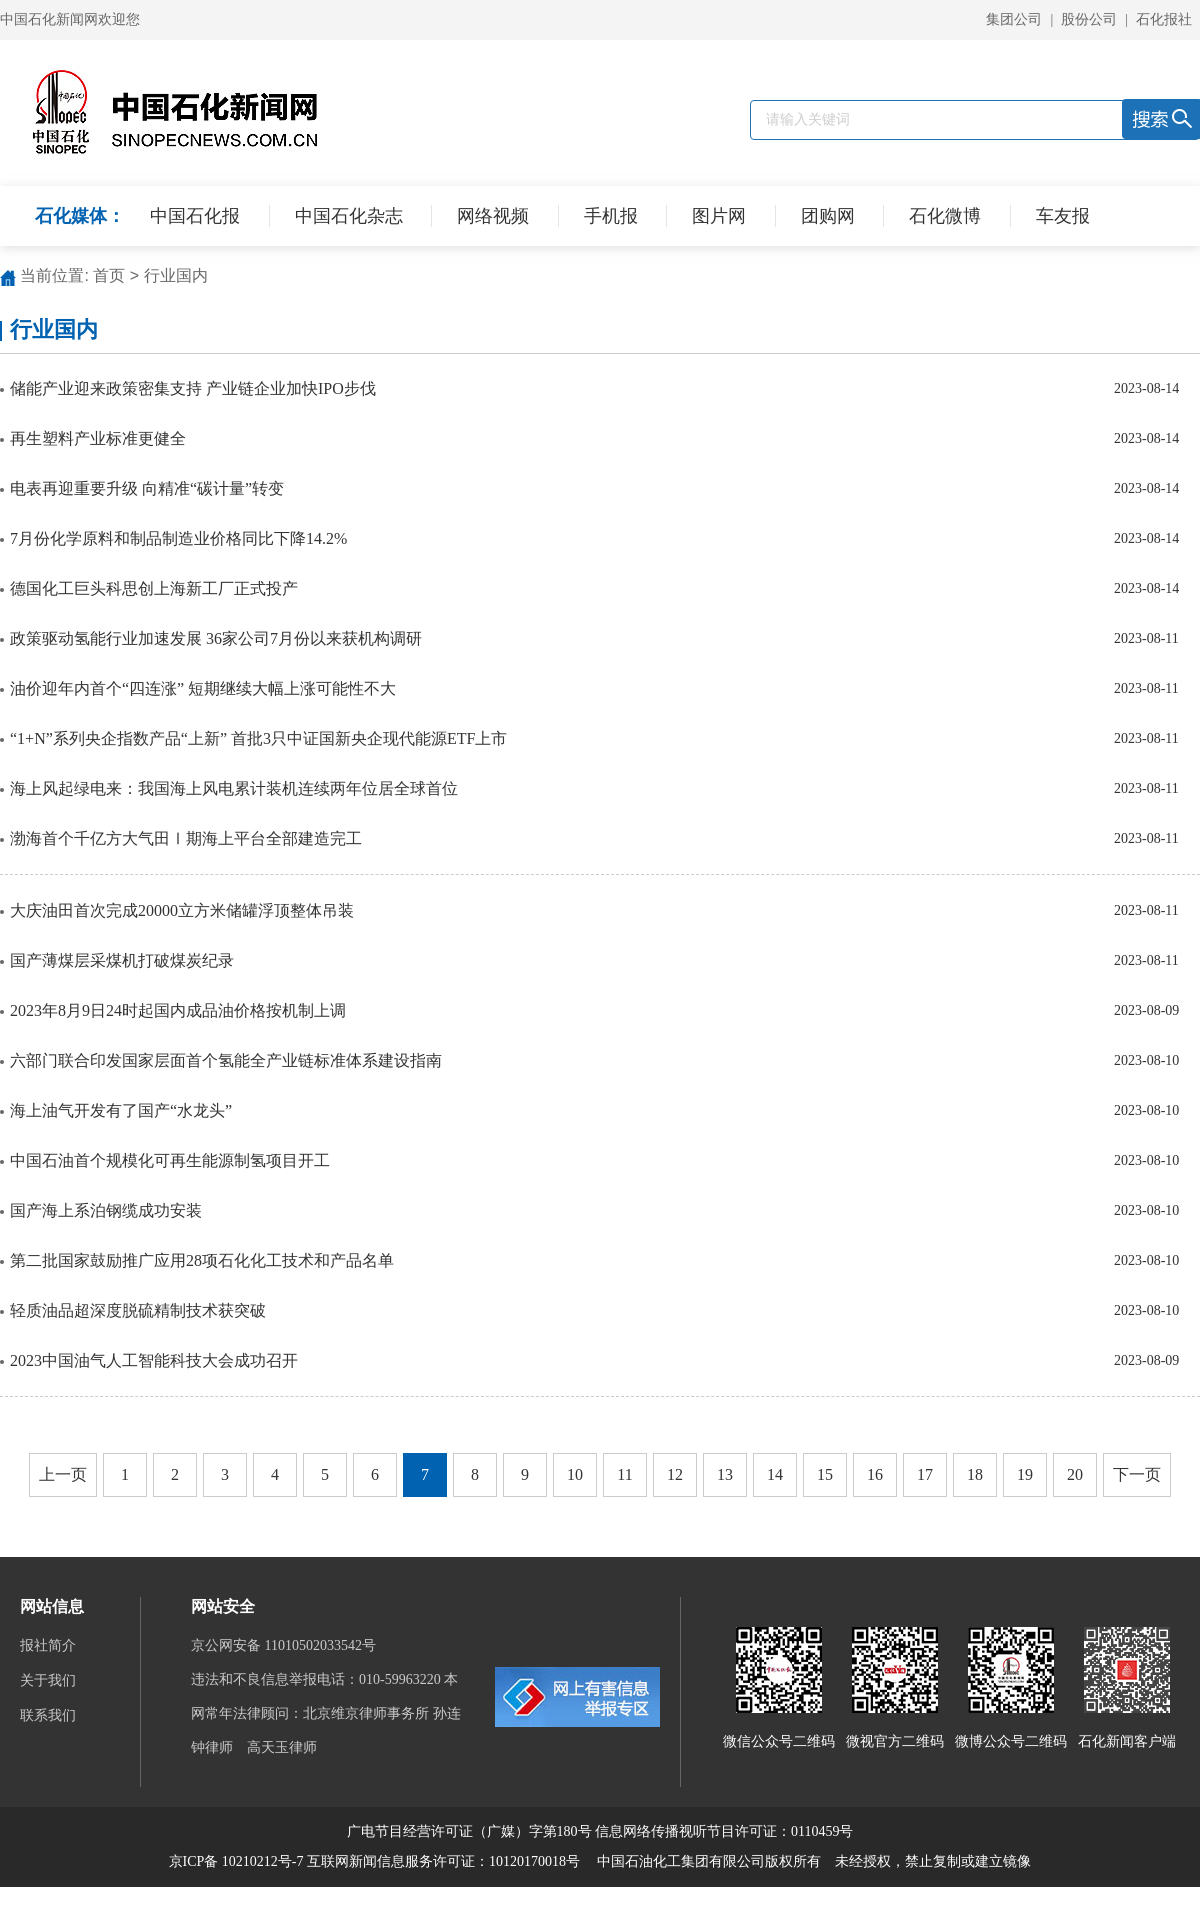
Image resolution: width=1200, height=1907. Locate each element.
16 (875, 1474)
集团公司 (1014, 19)
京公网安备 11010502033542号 (285, 1645)
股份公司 (1089, 19)
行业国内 (176, 275)
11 (624, 1474)
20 (1075, 1474)
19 (1025, 1474)
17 (925, 1474)
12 (675, 1474)
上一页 (63, 1474)
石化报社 (1164, 19)
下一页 (1137, 1474)
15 (825, 1474)
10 (575, 1474)
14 (775, 1474)
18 (975, 1474)
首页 (109, 275)
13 (725, 1474)
